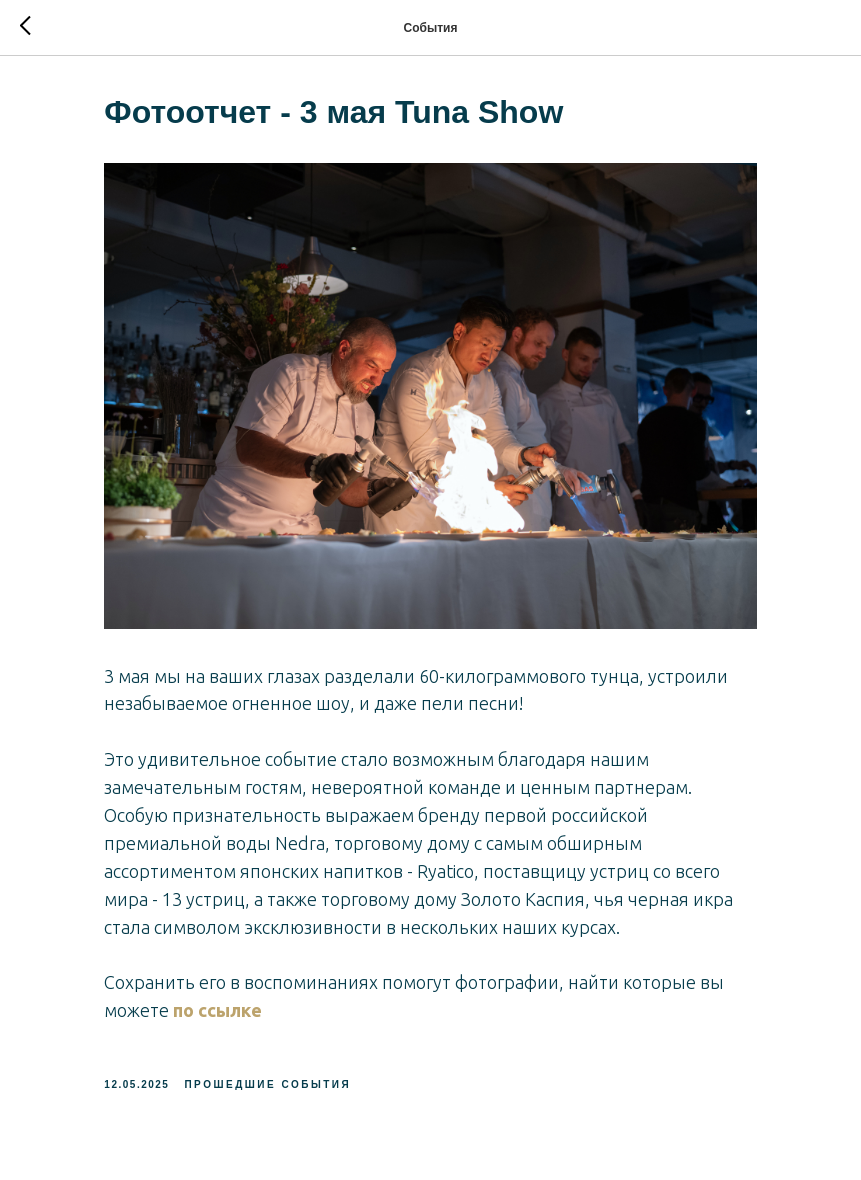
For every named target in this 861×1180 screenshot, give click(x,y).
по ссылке (224, 1003)
